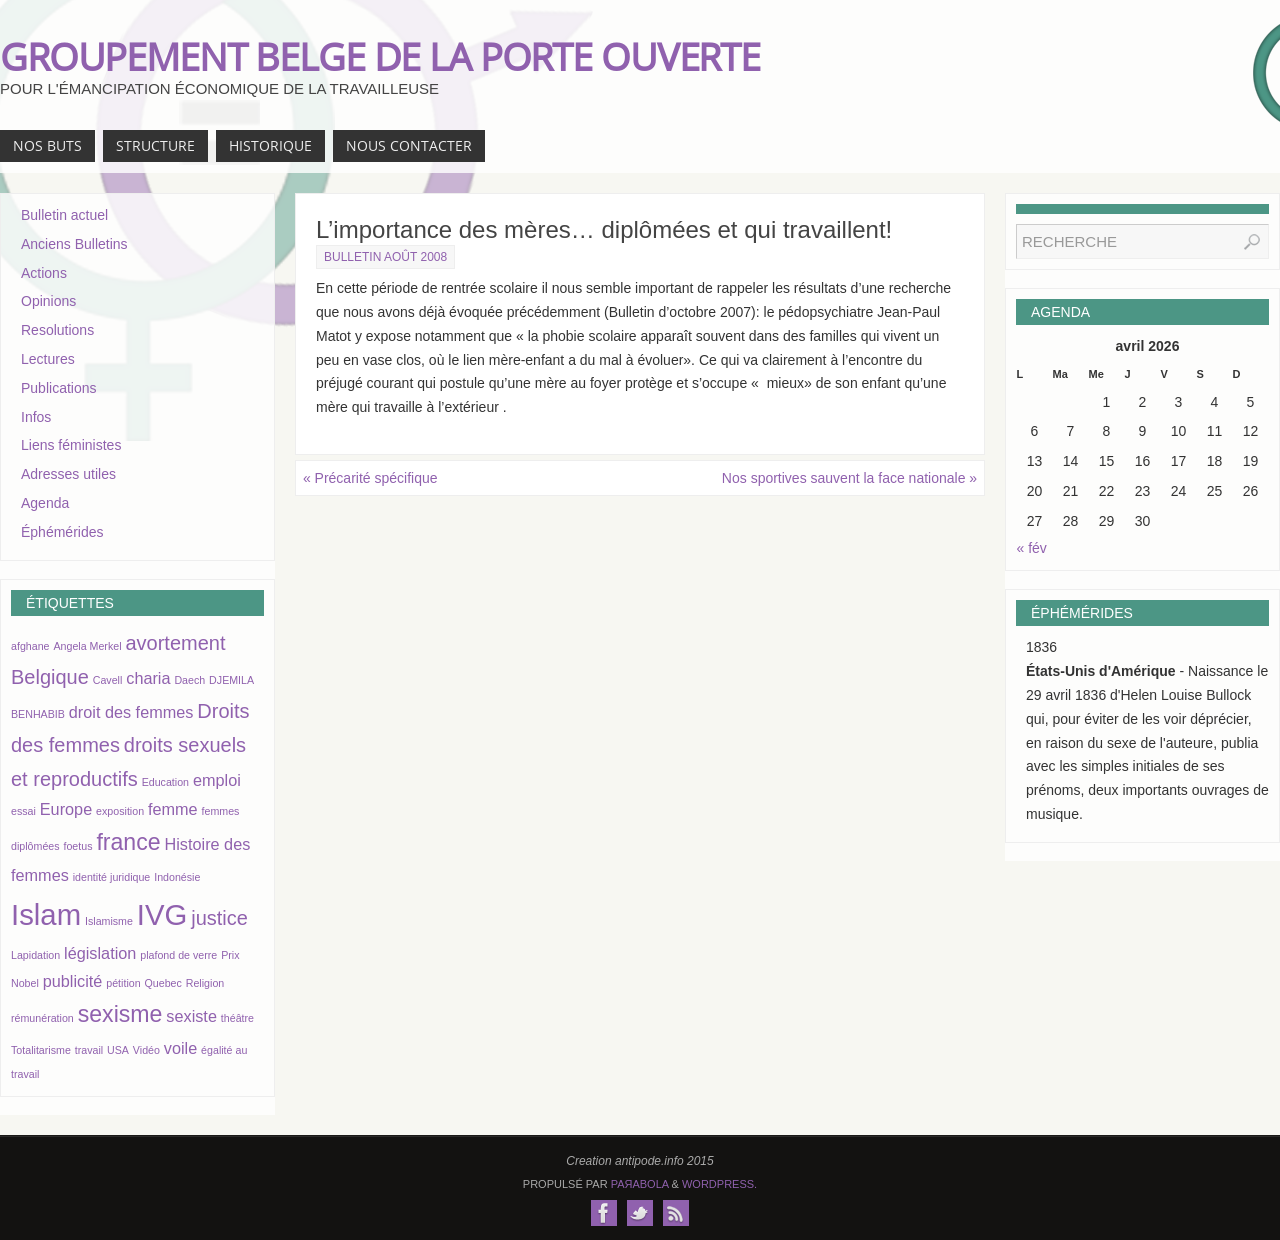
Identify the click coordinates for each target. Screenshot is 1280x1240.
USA (118, 1050)
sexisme (120, 1014)
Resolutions (57, 330)
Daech (189, 680)
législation (100, 953)
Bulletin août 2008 (385, 257)
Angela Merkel (87, 646)
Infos (36, 417)
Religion (205, 983)
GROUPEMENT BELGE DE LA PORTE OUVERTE (380, 56)
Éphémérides (62, 532)
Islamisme (109, 921)
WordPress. (719, 1184)
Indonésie (177, 877)
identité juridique (112, 877)
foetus (77, 846)
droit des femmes (131, 712)
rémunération (42, 1018)
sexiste (191, 1016)
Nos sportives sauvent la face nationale (849, 478)
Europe (66, 809)
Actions (44, 273)
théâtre (237, 1018)
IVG (162, 914)
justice (219, 918)
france (128, 842)
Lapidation (35, 955)
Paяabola (640, 1184)
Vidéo (146, 1050)
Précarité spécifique (370, 478)
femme (173, 809)
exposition (120, 811)
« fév (1032, 548)
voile (180, 1048)
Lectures (48, 359)
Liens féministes (71, 445)
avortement (175, 643)
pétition (123, 983)
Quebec (163, 983)
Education (165, 782)
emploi (217, 780)
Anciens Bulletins (74, 244)
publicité (73, 981)
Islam (46, 914)
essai (23, 811)
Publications (59, 388)
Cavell (108, 680)
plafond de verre (178, 955)
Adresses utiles (68, 474)
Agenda (45, 503)
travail (89, 1050)
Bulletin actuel (64, 215)
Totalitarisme (41, 1050)
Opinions (48, 301)
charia (148, 678)
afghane (30, 646)
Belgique (50, 677)
